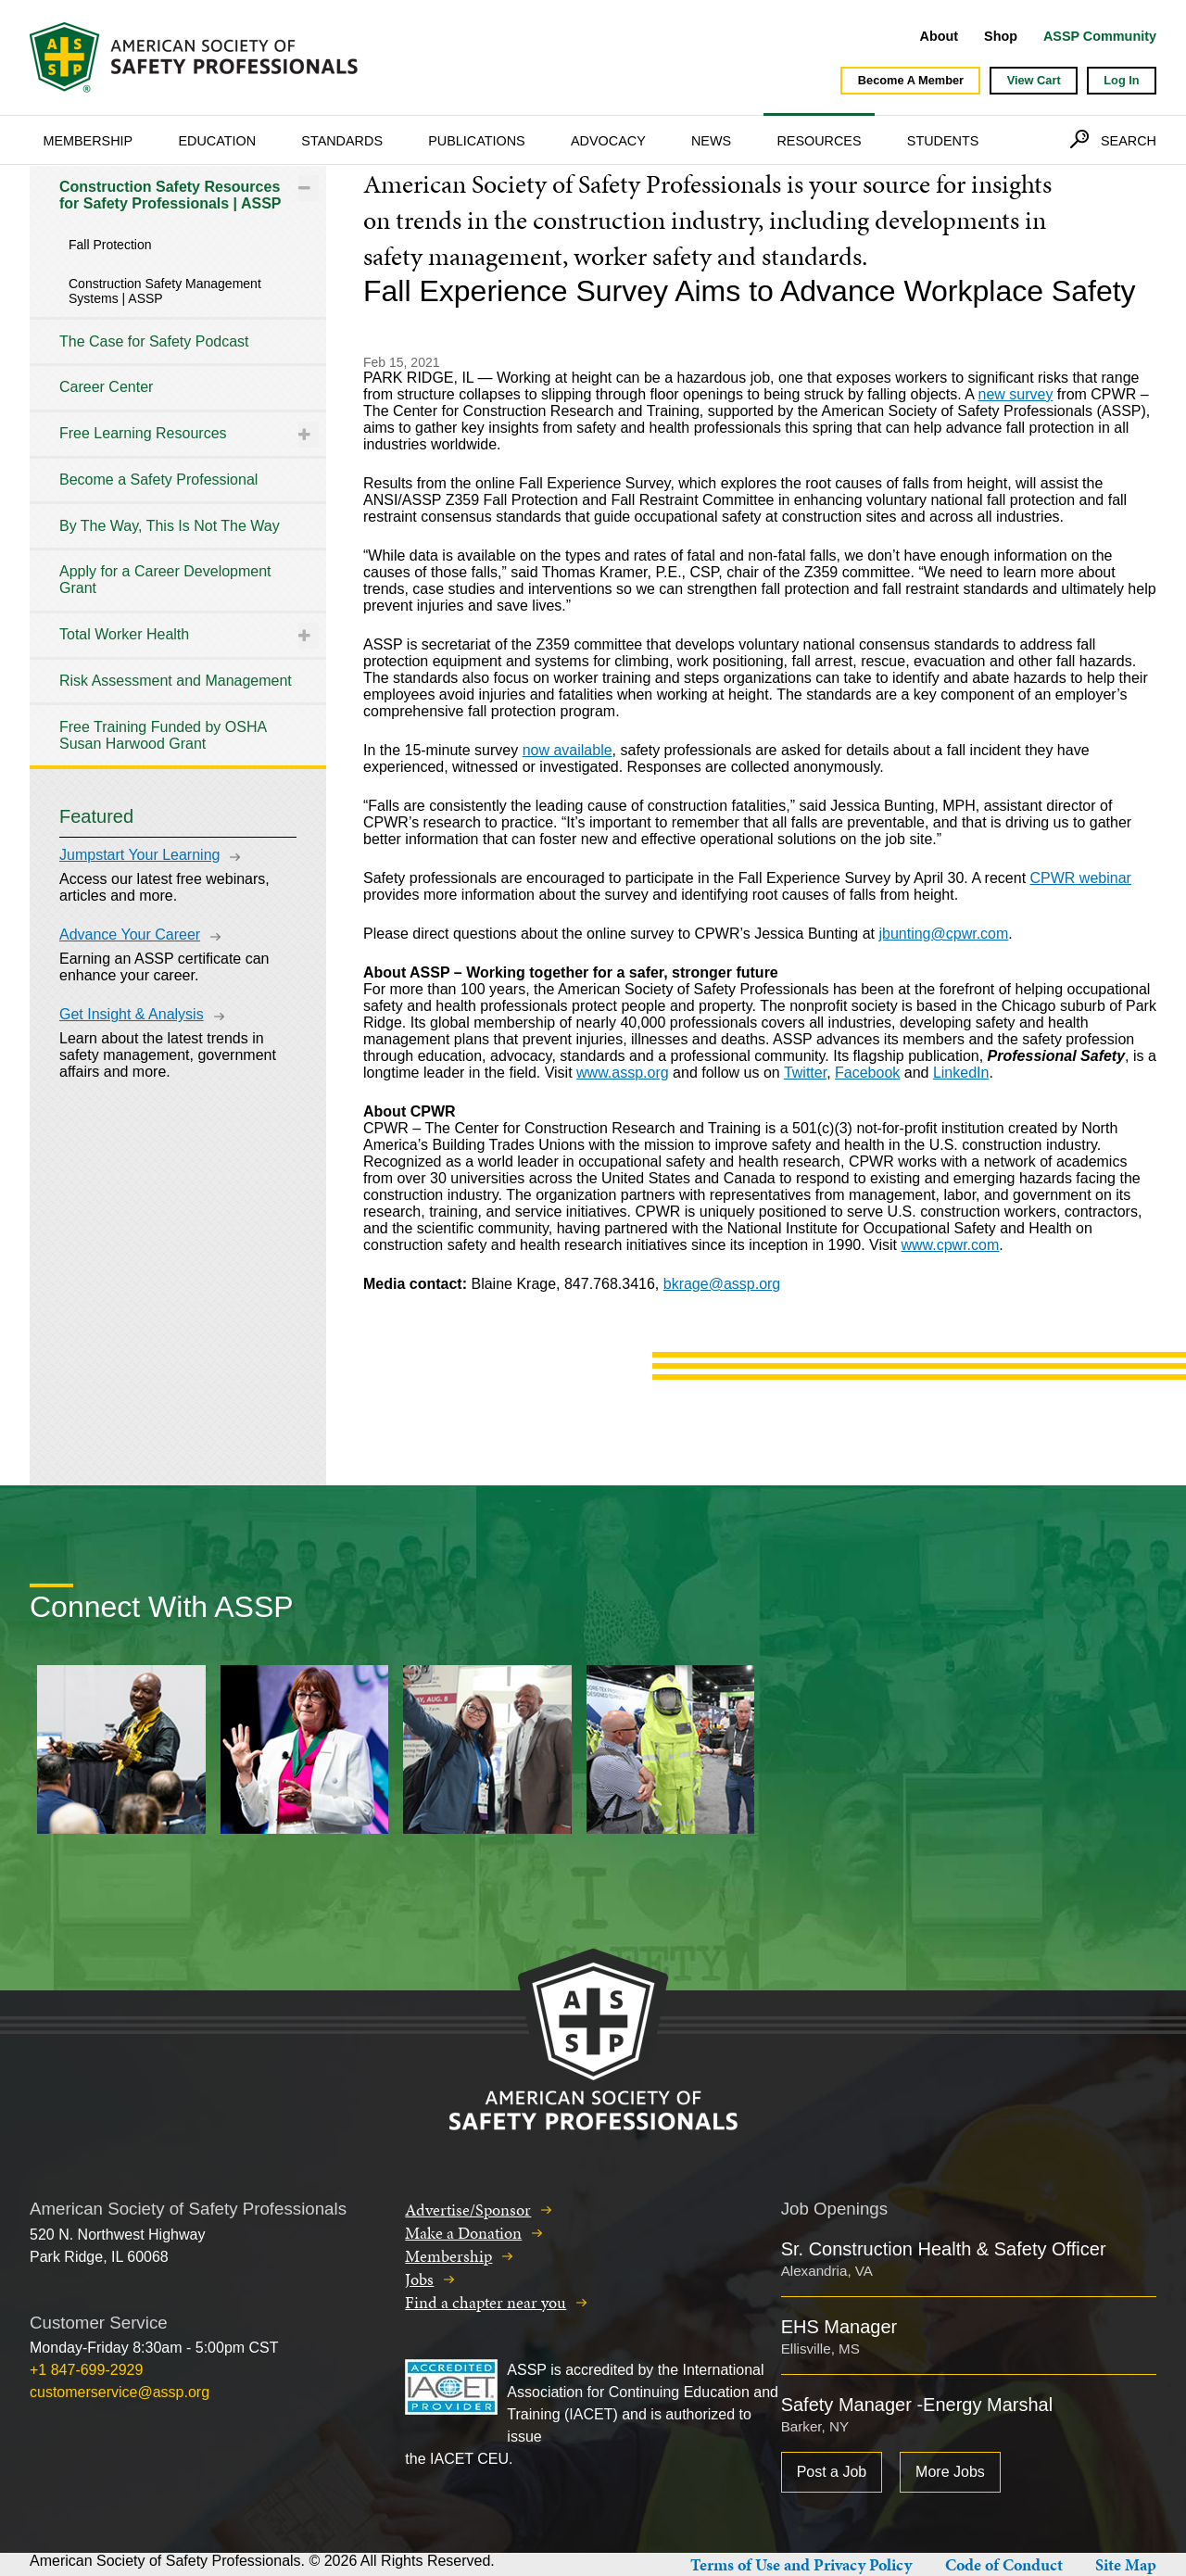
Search (1128, 140)
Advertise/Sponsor (468, 2209)
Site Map (1125, 2564)
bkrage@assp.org (722, 1284)
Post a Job (832, 2472)
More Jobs (950, 2472)
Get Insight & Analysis (131, 1014)
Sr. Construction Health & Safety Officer (943, 2249)
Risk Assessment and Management (175, 680)
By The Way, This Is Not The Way (169, 526)
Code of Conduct (1004, 2564)
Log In (1121, 80)
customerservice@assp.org (119, 2392)
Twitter (805, 1072)
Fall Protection (110, 244)
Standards (342, 140)
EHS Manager (839, 2327)
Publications (476, 140)
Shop (1000, 36)
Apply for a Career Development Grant (165, 579)
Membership (87, 140)
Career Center (106, 387)
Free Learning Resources (143, 433)
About (939, 36)
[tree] (178, 465)
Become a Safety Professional (158, 479)
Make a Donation (463, 2232)
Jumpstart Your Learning (139, 855)
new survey (1015, 394)
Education (217, 140)
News (711, 140)
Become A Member (911, 80)
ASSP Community (1099, 36)
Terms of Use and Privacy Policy (801, 2564)
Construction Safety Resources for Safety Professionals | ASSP (170, 195)
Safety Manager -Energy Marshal (917, 2404)
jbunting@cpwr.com (943, 933)
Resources (818, 140)
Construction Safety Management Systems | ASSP (165, 291)
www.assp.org (622, 1072)
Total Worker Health (124, 634)
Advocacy (608, 140)
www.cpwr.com (950, 1245)
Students (943, 140)
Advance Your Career (129, 934)
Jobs (419, 2279)
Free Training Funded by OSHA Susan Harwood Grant (162, 735)
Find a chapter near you (485, 2302)
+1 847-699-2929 (86, 2370)
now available (567, 750)
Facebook (867, 1072)
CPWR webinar (1080, 878)
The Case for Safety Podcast (154, 341)
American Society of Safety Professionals (195, 57)
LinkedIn (961, 1072)
